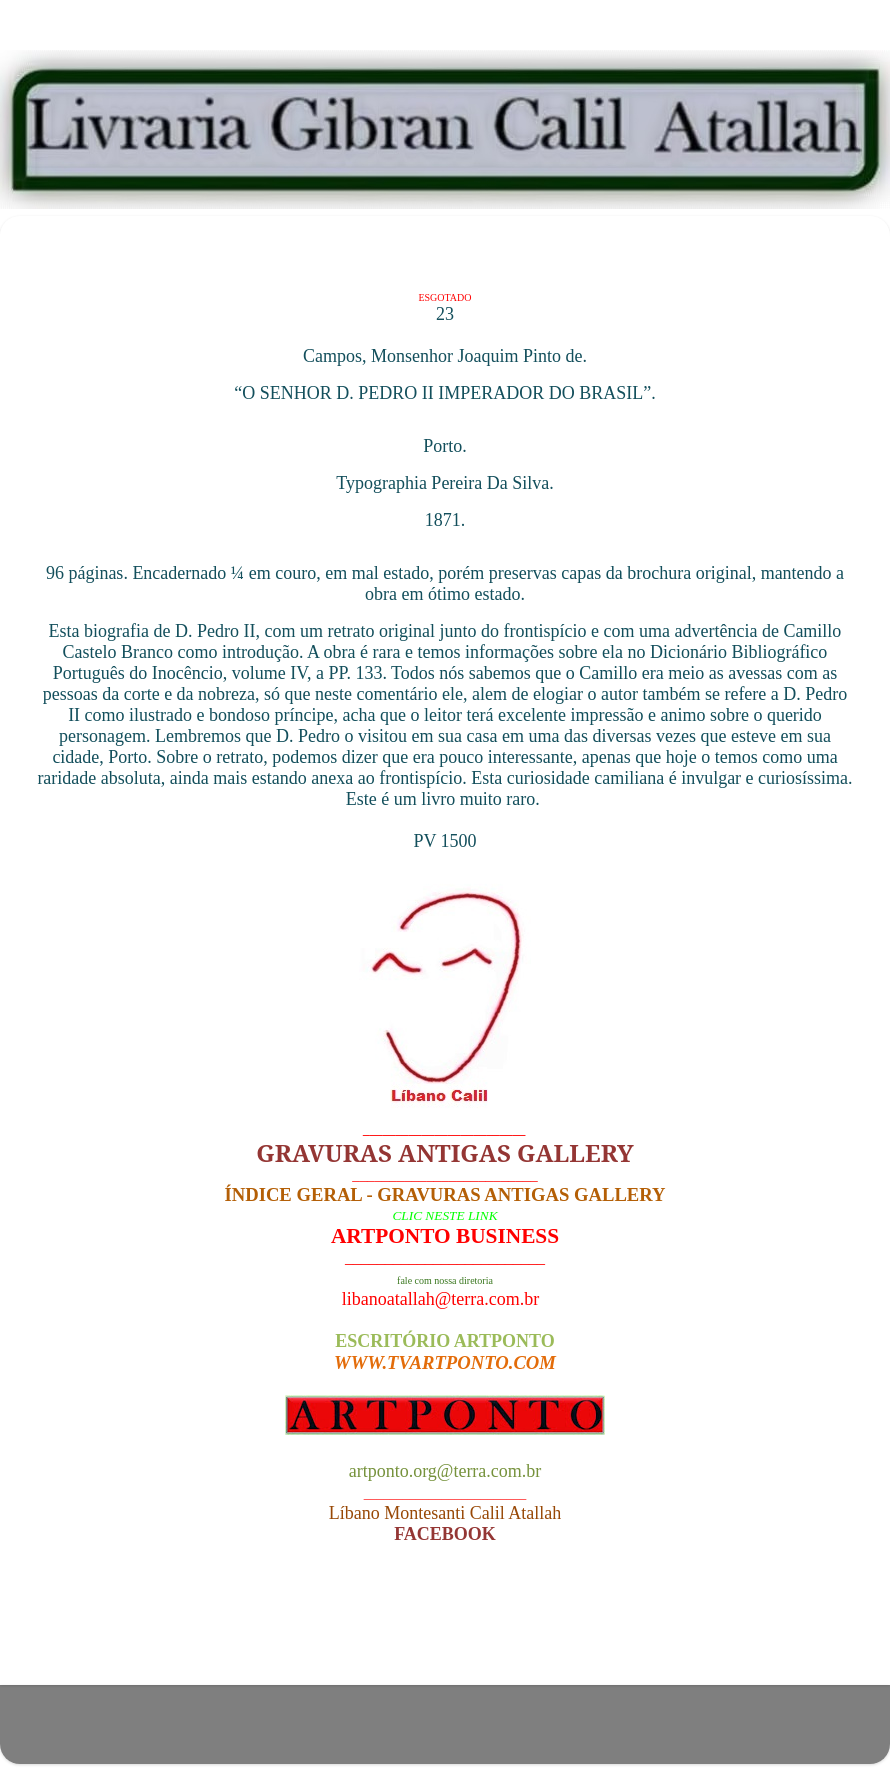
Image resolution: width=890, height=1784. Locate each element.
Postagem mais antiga (761, 1632)
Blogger (564, 1733)
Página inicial (450, 1632)
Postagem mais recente (134, 1632)
